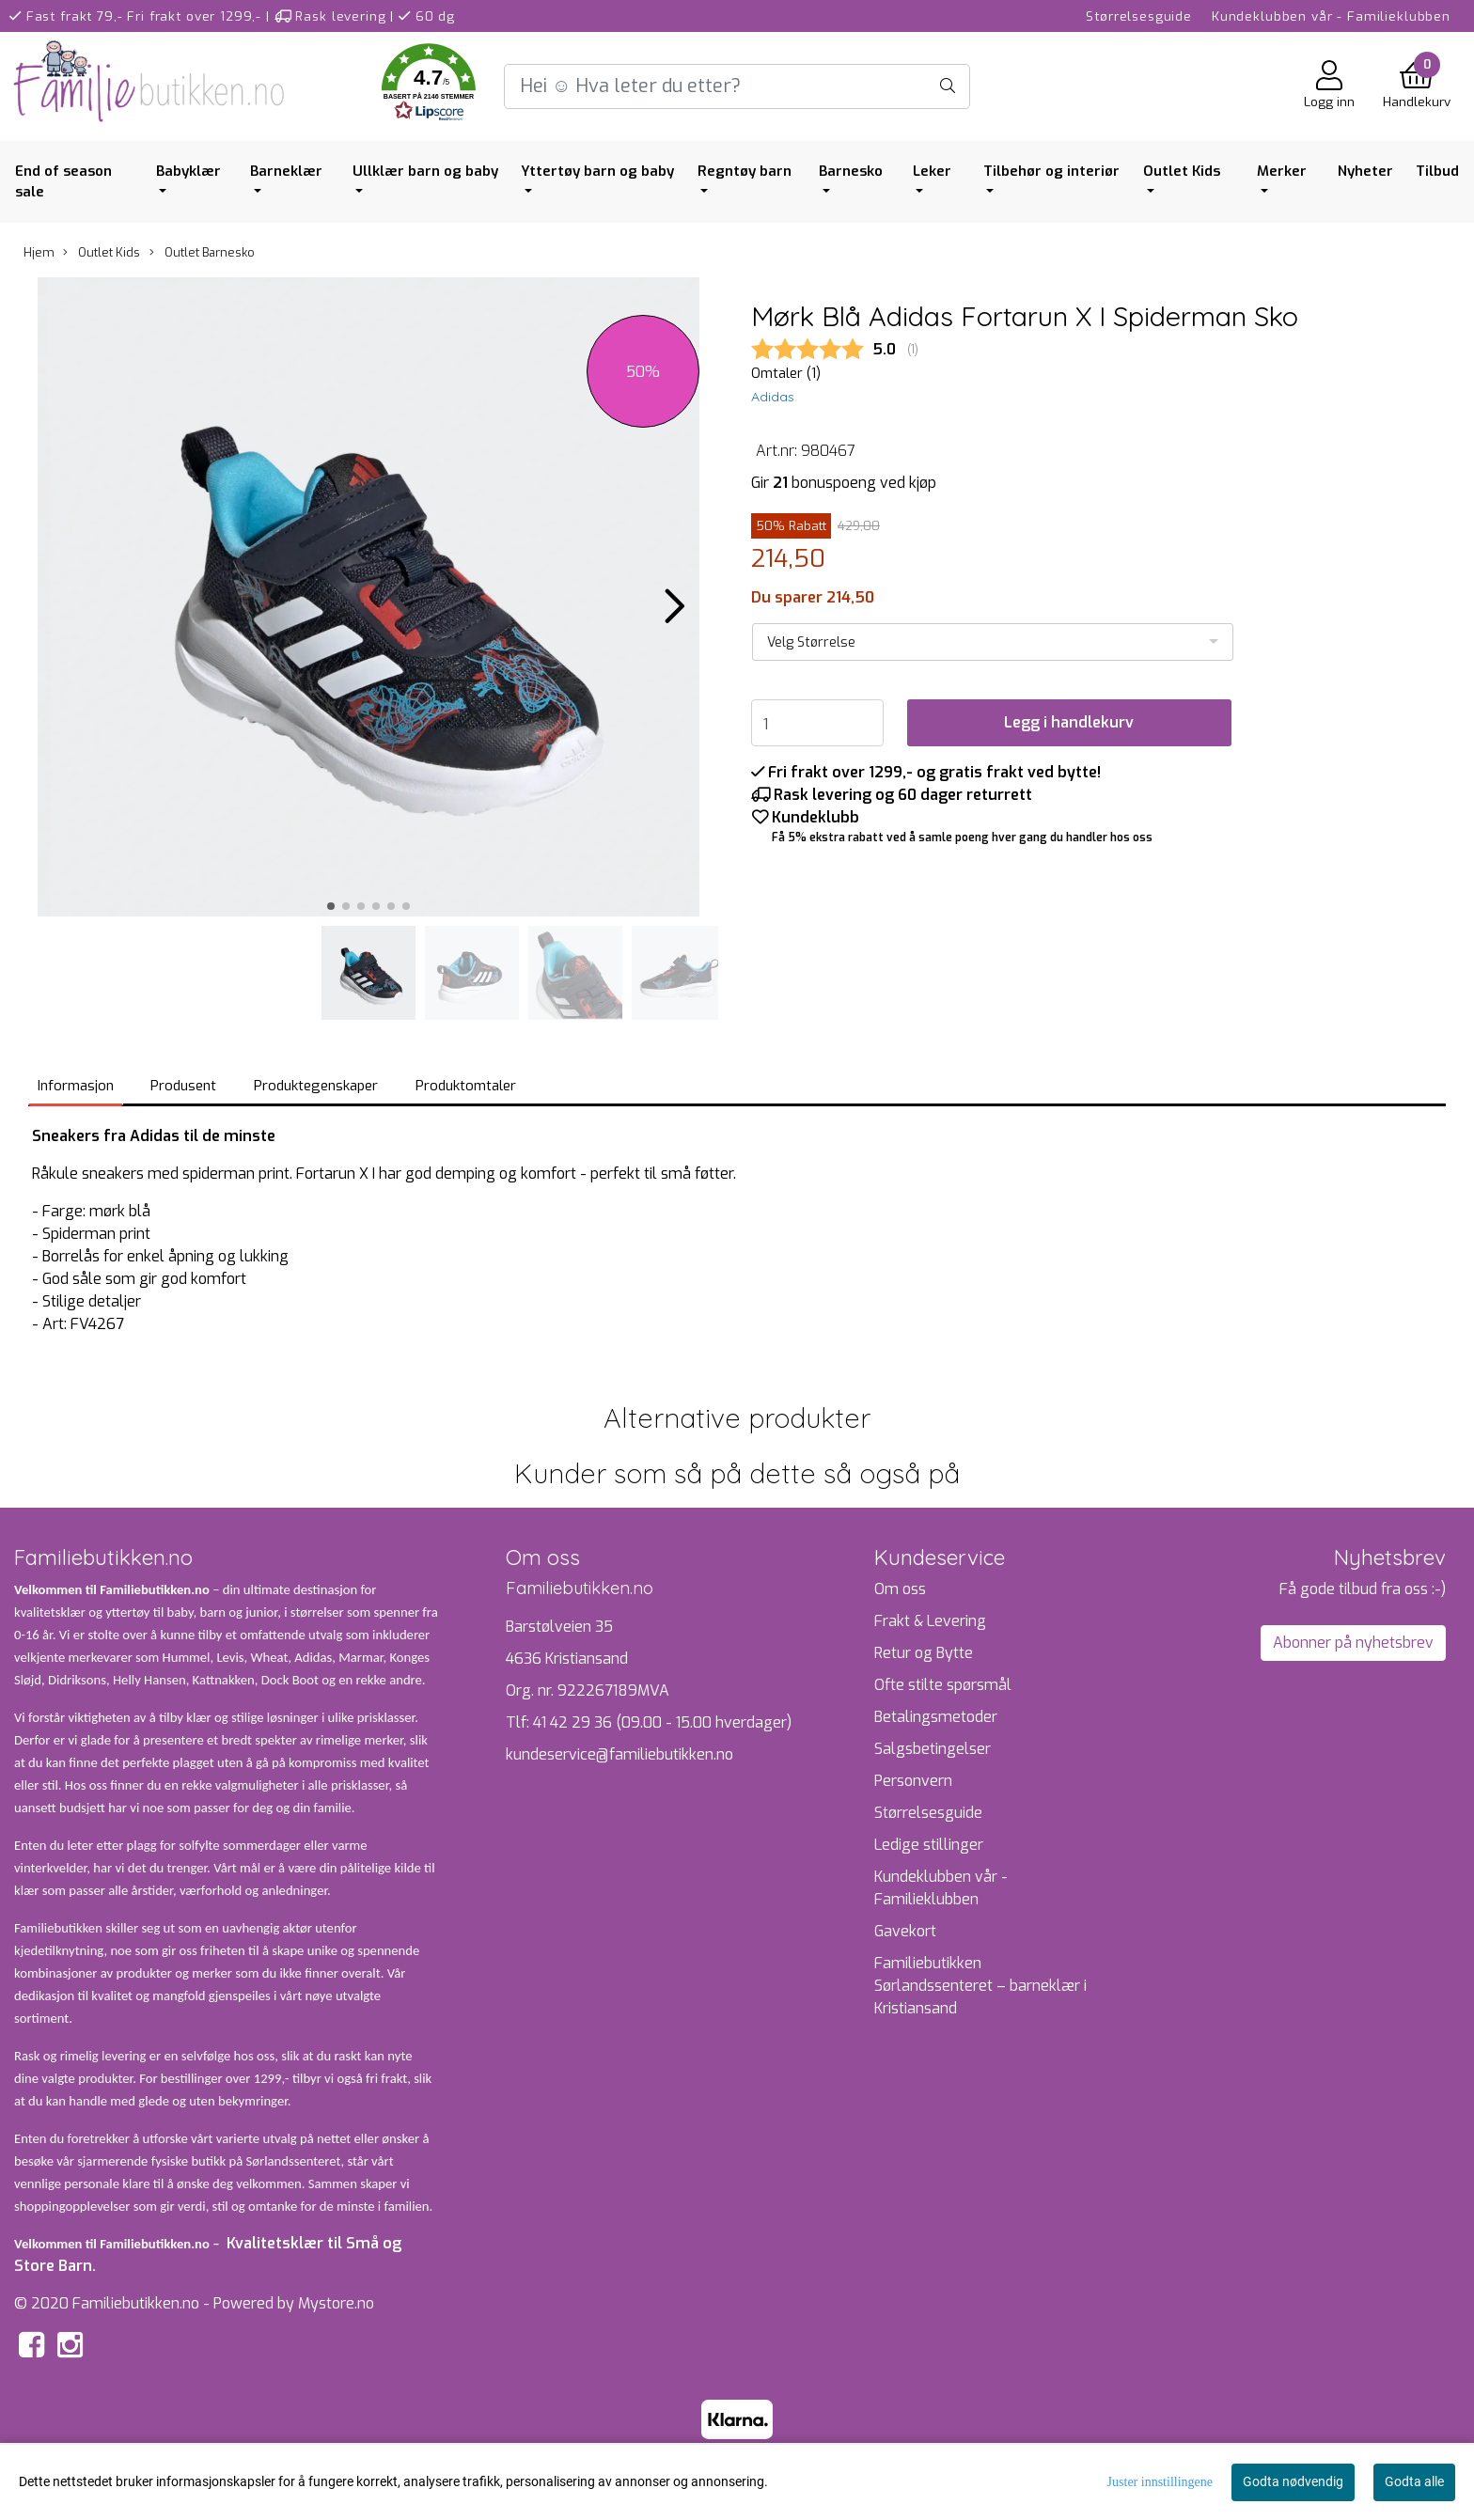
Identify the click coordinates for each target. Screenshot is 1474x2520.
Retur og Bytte (923, 1653)
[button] (429, 86)
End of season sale (63, 182)
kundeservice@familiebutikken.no (619, 1754)
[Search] (737, 86)
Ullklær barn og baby (425, 171)
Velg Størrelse (811, 642)
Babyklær (188, 171)
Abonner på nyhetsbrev (1353, 1642)
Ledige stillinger (928, 1845)
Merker (1282, 171)
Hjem (39, 252)
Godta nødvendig (1293, 2481)
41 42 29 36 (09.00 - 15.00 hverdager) (662, 1722)
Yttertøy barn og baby (597, 171)
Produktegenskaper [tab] (316, 1085)
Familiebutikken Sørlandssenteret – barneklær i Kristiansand (980, 1985)
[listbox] (992, 642)
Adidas (772, 396)
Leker (932, 171)
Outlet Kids (1181, 171)
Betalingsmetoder (935, 1717)
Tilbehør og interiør (1051, 171)
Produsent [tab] (183, 1085)
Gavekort (905, 1931)
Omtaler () (786, 374)
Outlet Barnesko (202, 252)
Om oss (900, 1589)
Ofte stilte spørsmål (942, 1685)
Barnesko (851, 171)
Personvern (913, 1781)
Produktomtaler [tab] (466, 1085)
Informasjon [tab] (76, 1085)
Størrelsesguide (1139, 16)
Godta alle (1414, 2481)
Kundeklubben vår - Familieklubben (1331, 16)
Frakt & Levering (930, 1621)
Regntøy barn (745, 171)
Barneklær (286, 171)
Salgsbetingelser (932, 1749)
